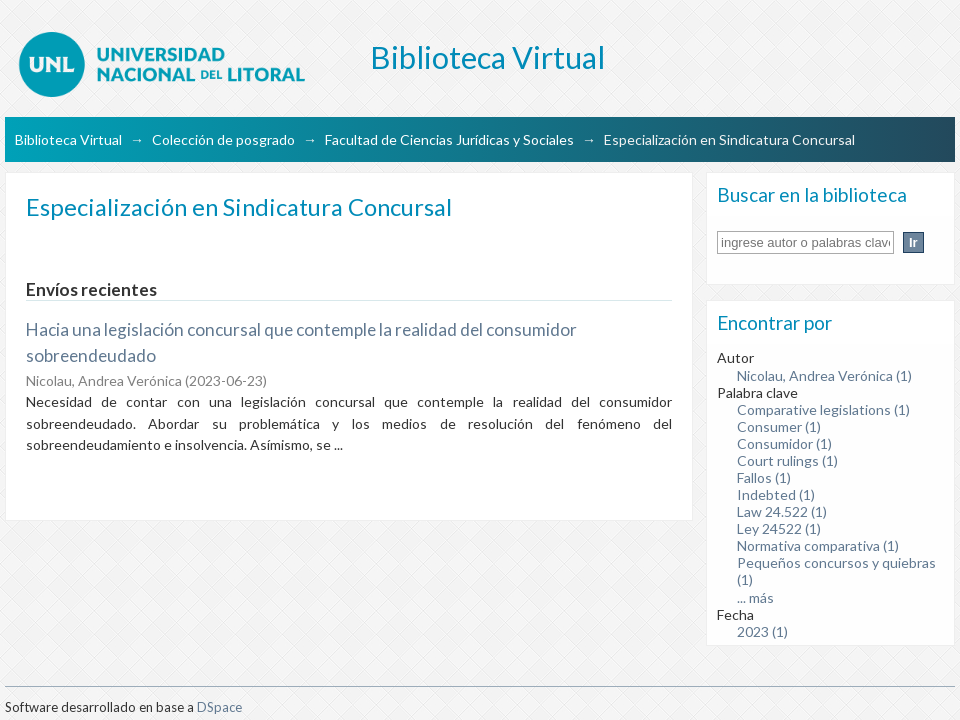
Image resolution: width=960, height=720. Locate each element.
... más (755, 597)
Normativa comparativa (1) (818, 545)
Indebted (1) (776, 494)
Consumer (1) (779, 426)
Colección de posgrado (223, 139)
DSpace (219, 707)
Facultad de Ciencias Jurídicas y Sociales (449, 139)
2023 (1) (762, 631)
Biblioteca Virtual (68, 139)
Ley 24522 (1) (779, 528)
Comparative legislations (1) (823, 409)
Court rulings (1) (787, 460)
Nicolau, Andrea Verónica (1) (824, 375)
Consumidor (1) (784, 443)
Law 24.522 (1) (782, 511)
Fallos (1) (764, 477)
